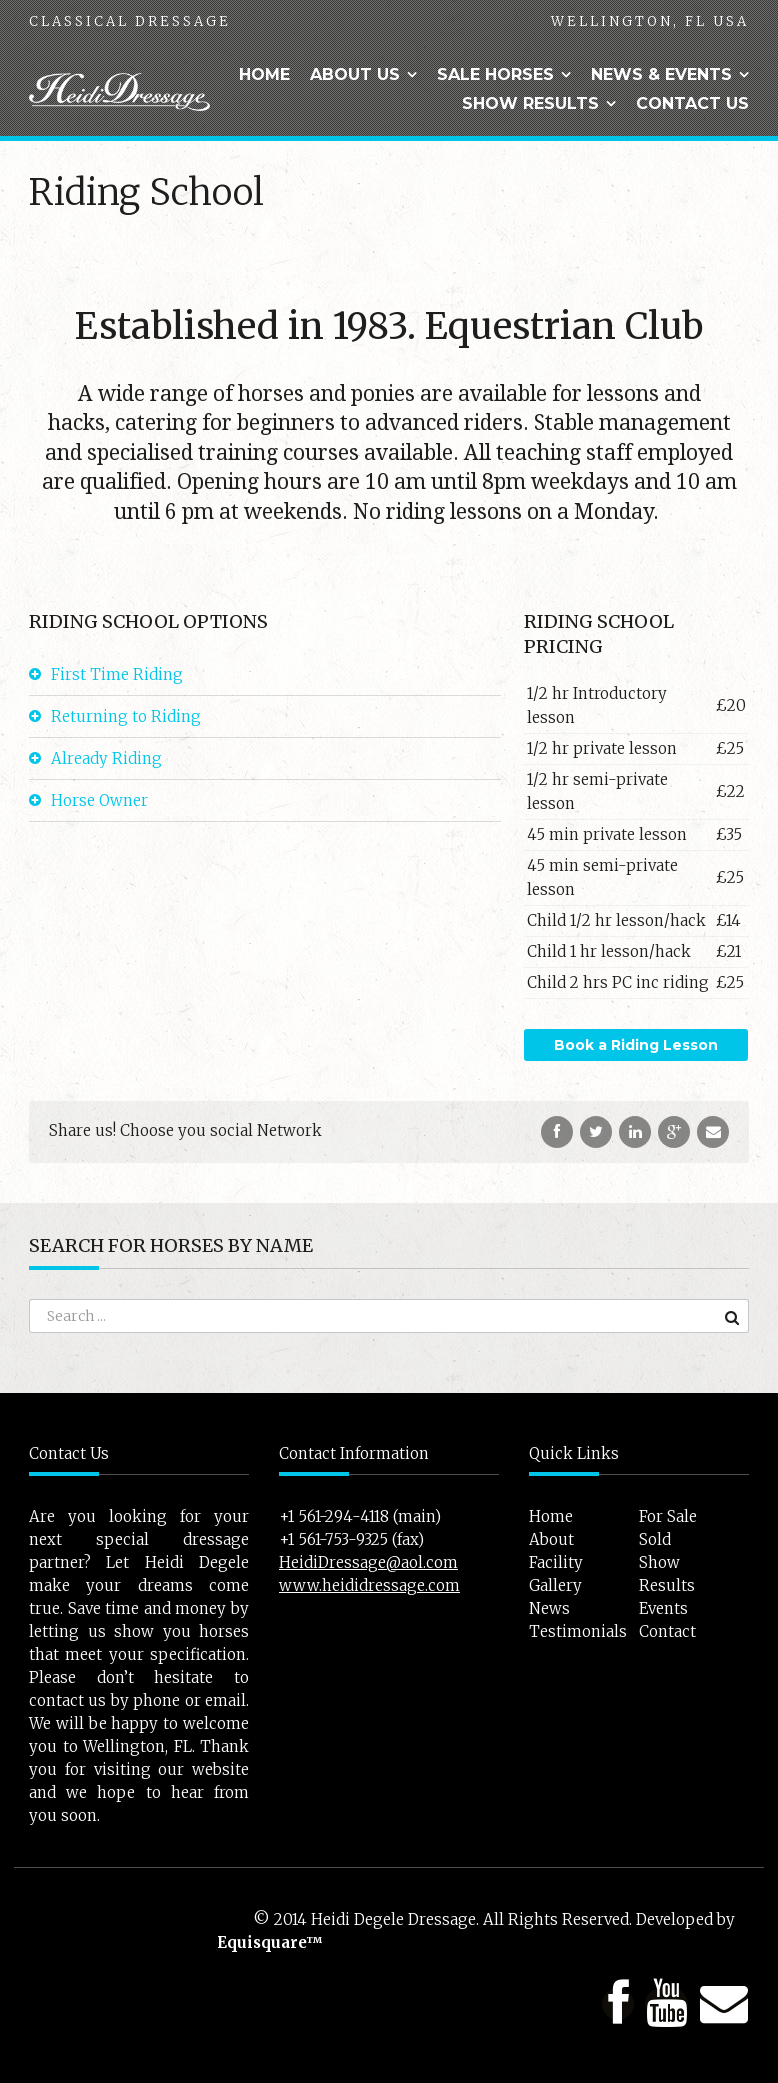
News (549, 1608)
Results (667, 1585)
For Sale (668, 1516)
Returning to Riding (126, 716)
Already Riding (106, 758)
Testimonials (578, 1631)
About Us (355, 74)
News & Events (661, 74)
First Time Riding (117, 674)
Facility (556, 1562)
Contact (667, 1631)
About (551, 1539)
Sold (655, 1539)
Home (264, 74)
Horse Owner (99, 800)
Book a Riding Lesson (636, 1045)
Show (659, 1562)
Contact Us (692, 103)
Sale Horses (495, 74)
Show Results (530, 103)
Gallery (555, 1585)
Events (663, 1608)
